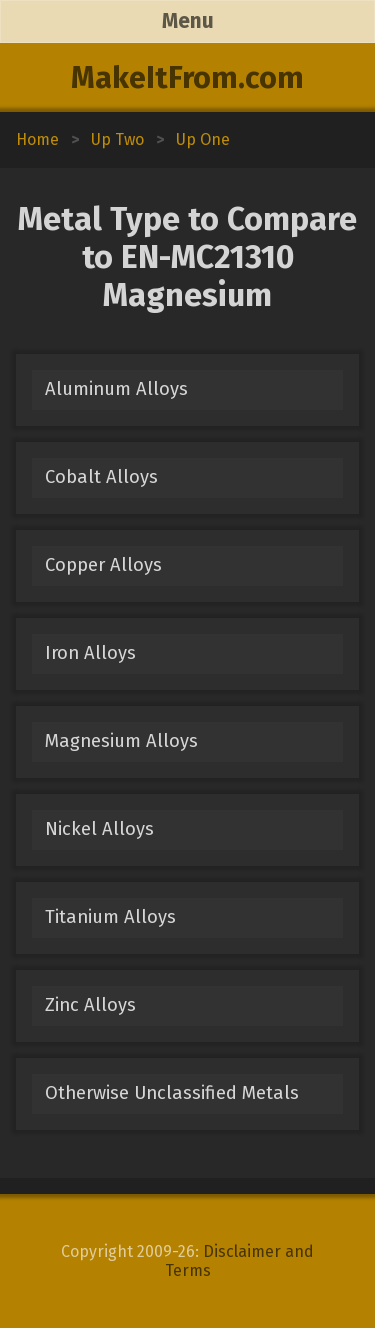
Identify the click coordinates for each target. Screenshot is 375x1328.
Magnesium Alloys (121, 741)
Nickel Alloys (99, 829)
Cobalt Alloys (101, 477)
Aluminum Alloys (116, 389)
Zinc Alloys (90, 1005)
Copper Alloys (103, 565)
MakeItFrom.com (187, 78)
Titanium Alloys (110, 917)
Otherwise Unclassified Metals (172, 1093)
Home (37, 139)
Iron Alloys (90, 653)
